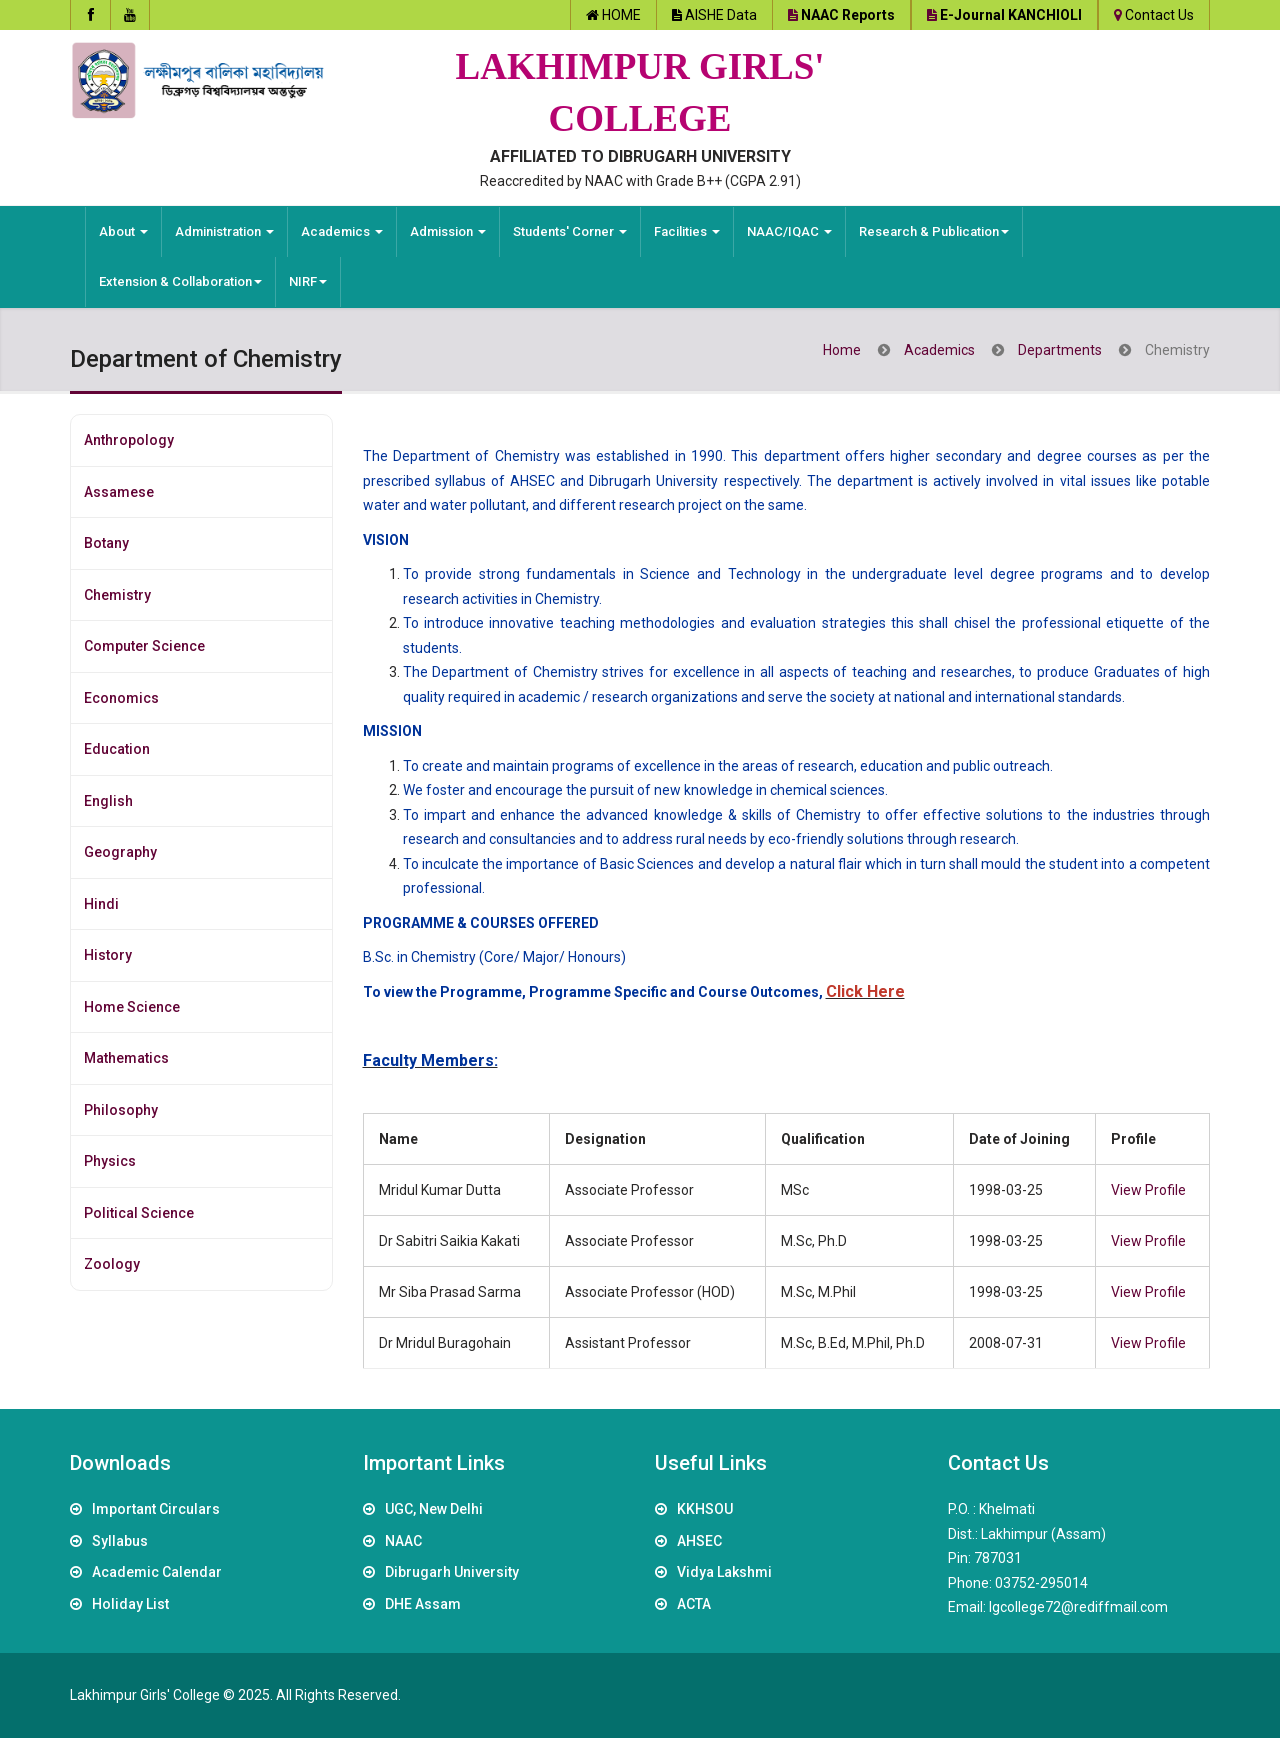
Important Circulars (156, 1509)
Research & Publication (934, 231)
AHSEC (699, 1541)
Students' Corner (570, 231)
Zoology (112, 1264)
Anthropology (129, 440)
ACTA (694, 1604)
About (123, 231)
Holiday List (130, 1604)
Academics (342, 231)
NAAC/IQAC (789, 231)
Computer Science (144, 646)
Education (117, 749)
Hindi (101, 904)
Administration (224, 231)
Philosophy (121, 1110)
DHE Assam (423, 1604)
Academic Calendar (157, 1572)
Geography (120, 852)
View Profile (1148, 1190)
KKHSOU (705, 1509)
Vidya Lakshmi (724, 1572)
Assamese (119, 492)
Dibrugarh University (452, 1572)
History (108, 955)
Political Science (139, 1213)
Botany (106, 543)
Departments (1060, 350)
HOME (621, 15)
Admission (448, 231)
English (108, 801)
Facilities (687, 231)
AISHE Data (721, 15)
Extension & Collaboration (180, 281)
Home (842, 350)
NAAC (403, 1541)
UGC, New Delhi (434, 1509)
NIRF (308, 281)
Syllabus (120, 1541)
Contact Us (1159, 15)
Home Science (132, 1007)
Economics (121, 698)
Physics (110, 1161)
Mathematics (126, 1058)
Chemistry (117, 595)
